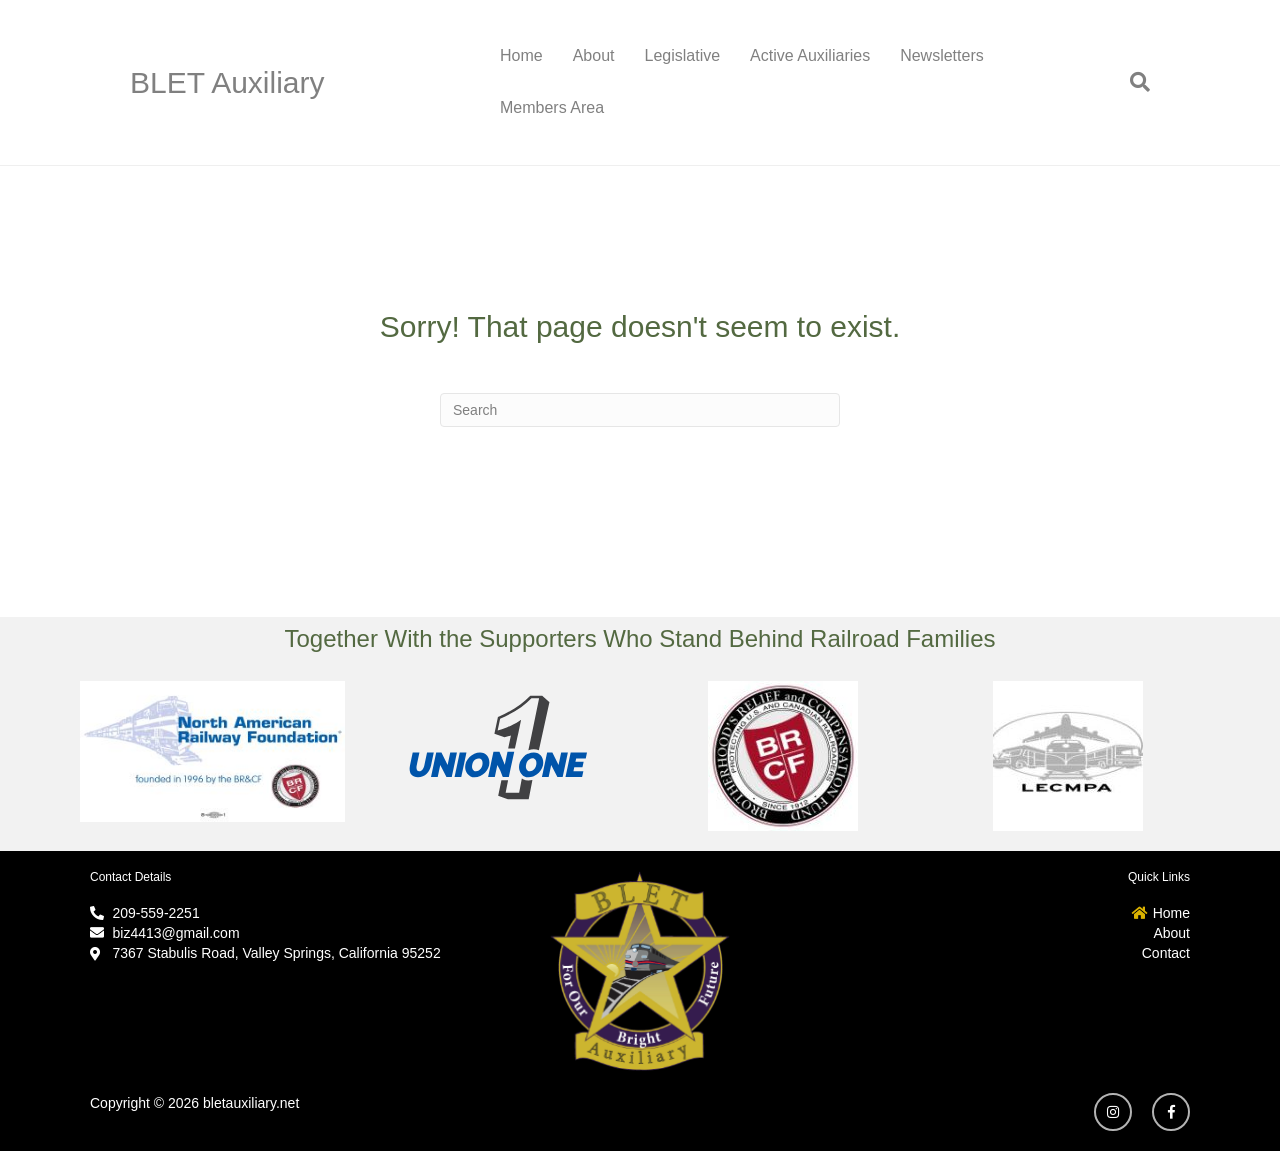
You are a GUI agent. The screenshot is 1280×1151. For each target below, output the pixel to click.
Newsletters (942, 55)
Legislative (683, 55)
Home (521, 55)
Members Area (552, 107)
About (594, 55)
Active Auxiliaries (810, 55)
